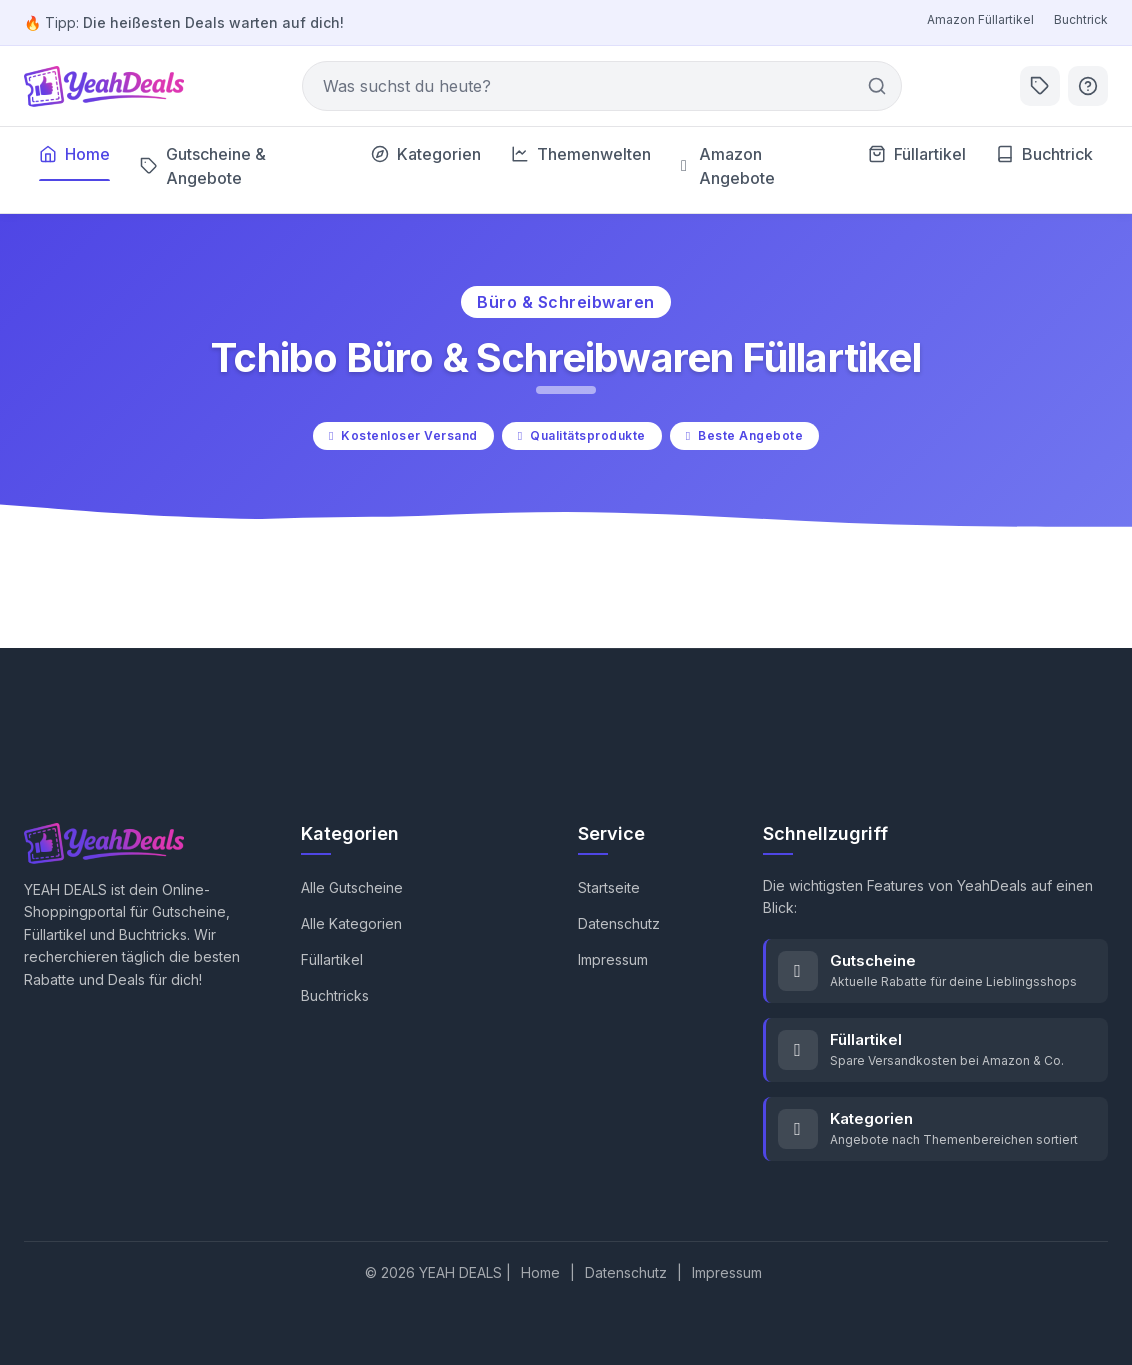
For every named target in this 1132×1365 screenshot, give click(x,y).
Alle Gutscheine (352, 887)
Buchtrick (1081, 19)
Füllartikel (332, 959)
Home (540, 1272)
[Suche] (602, 86)
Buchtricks (335, 995)
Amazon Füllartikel (980, 19)
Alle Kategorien (351, 923)
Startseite (609, 887)
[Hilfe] (1088, 86)
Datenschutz (619, 923)
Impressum (613, 959)
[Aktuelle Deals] (1040, 86)
